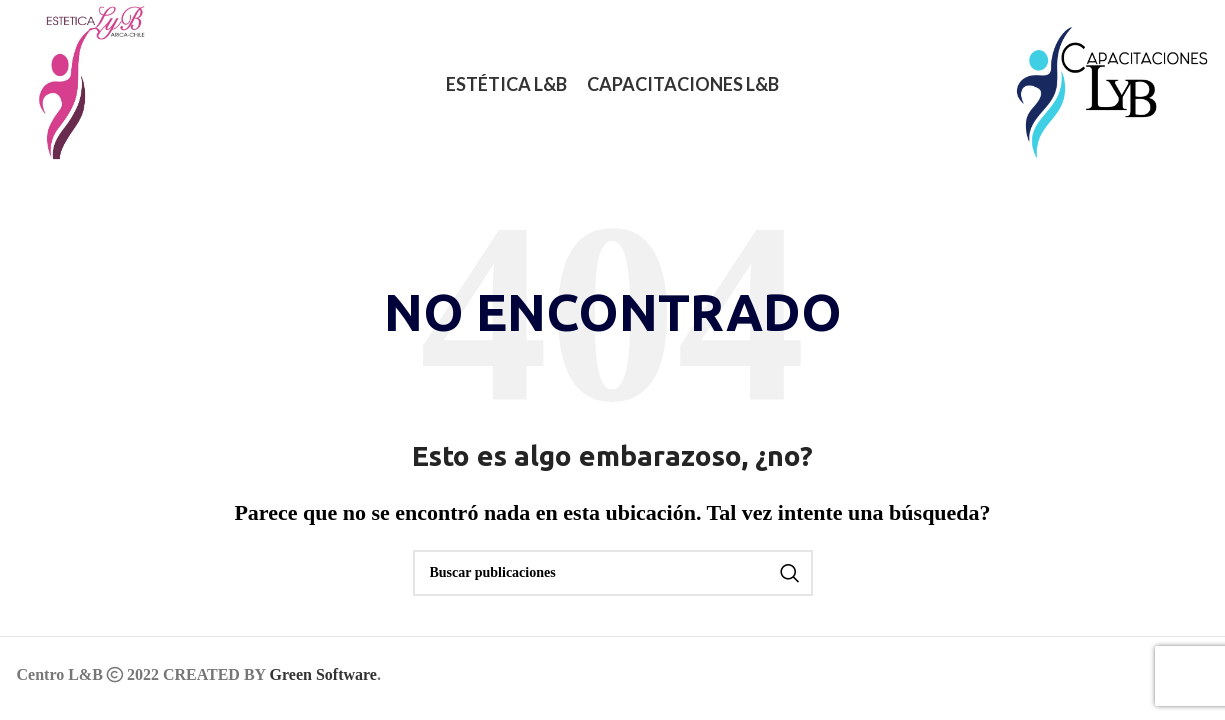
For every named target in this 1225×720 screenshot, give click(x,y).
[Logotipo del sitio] (81, 83)
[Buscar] (613, 573)
